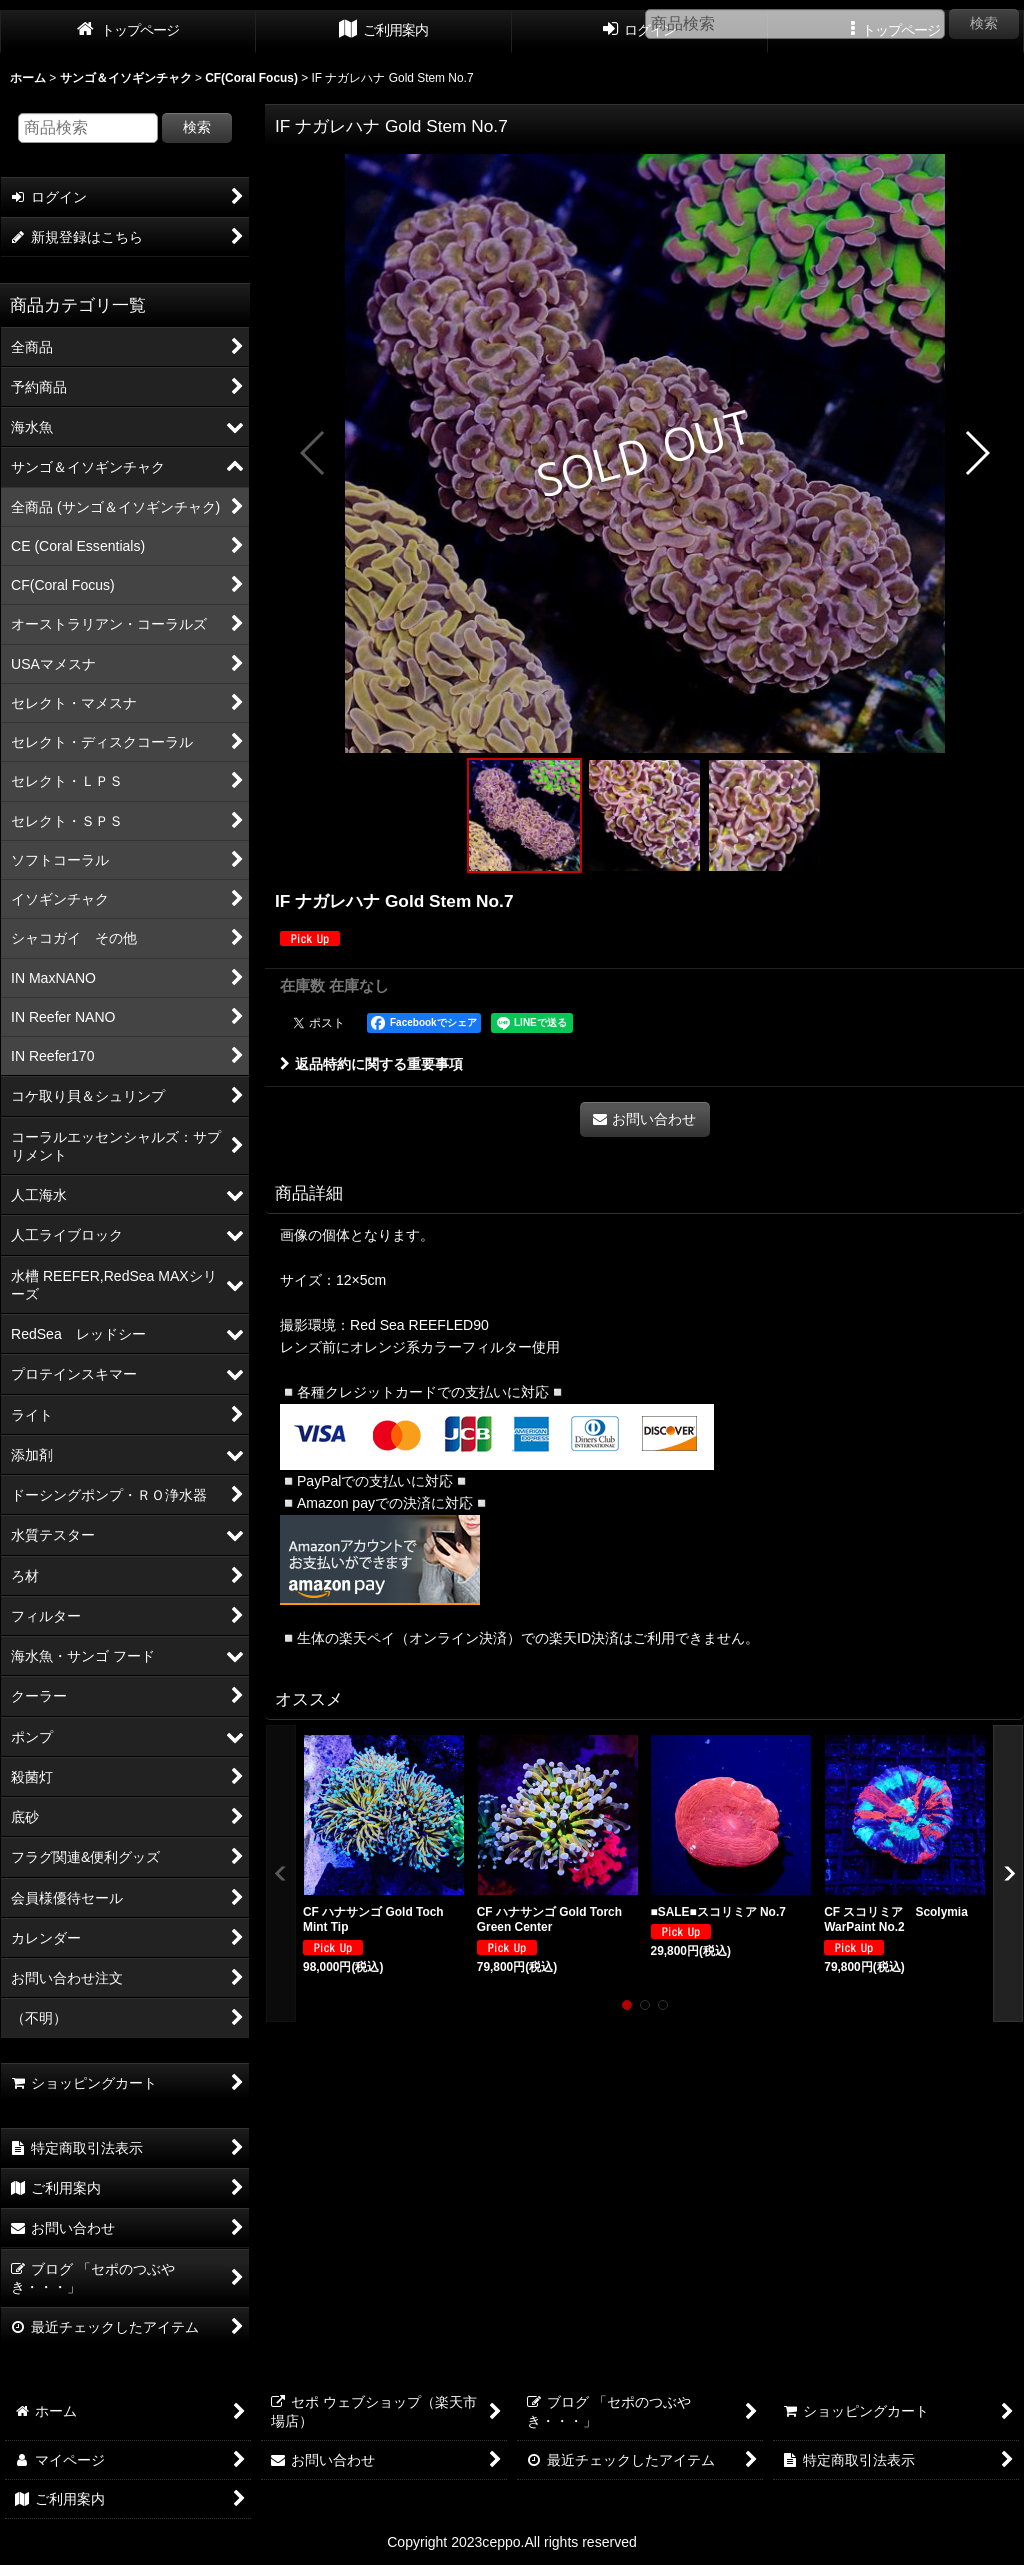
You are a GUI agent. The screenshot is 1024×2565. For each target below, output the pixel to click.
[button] (313, 453)
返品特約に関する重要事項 (371, 1064)
